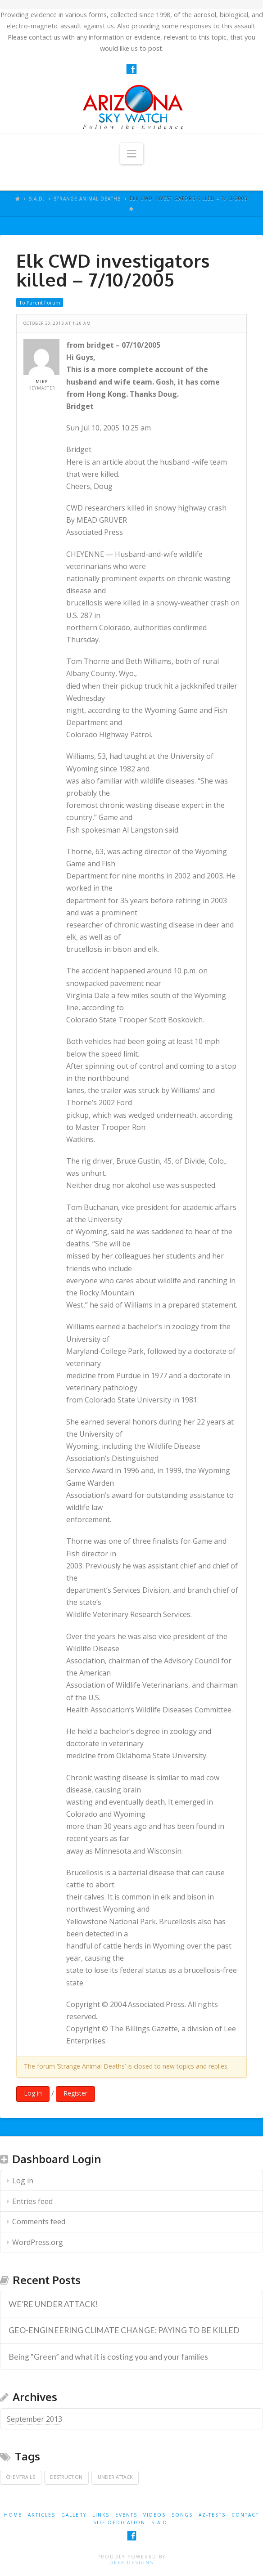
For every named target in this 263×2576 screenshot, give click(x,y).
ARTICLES (41, 2515)
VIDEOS (154, 2515)
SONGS (182, 2515)
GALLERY (73, 2515)
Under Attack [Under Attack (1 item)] (115, 2477)
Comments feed (38, 2222)
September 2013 (34, 2419)
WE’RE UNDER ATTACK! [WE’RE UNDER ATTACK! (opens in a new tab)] (53, 2304)
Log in (33, 2093)
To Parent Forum (39, 302)
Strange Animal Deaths (87, 198)
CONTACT (245, 2515)
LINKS (100, 2515)
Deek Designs (131, 2562)
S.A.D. (37, 198)
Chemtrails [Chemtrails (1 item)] (20, 2477)
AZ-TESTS (212, 2515)
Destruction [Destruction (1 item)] (66, 2477)
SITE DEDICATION (119, 2522)
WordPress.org (37, 2242)
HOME (13, 2515)
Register (75, 2093)
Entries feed (32, 2201)
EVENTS (126, 2515)
